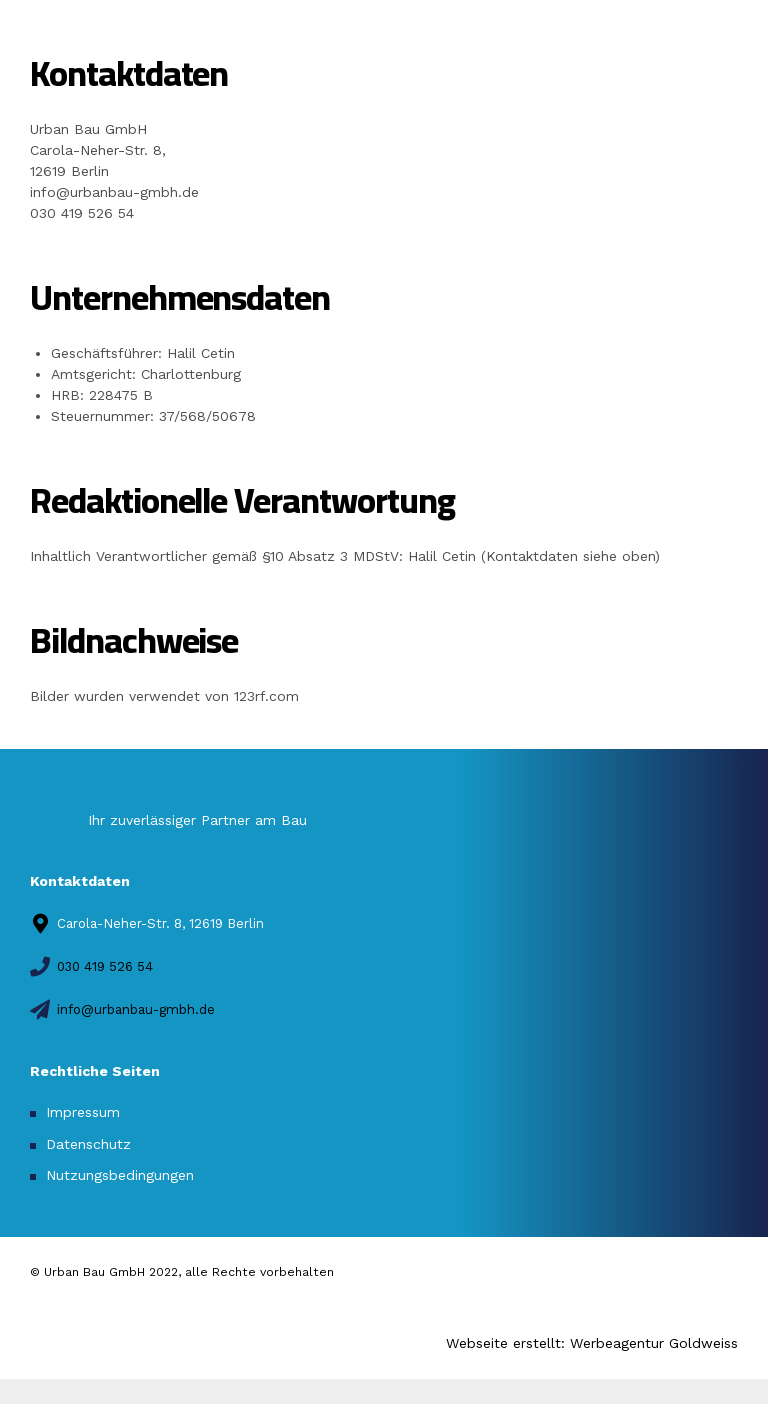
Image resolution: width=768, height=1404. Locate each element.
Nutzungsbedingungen (120, 1175)
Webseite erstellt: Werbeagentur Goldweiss (592, 1343)
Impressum (83, 1112)
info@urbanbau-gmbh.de (114, 192)
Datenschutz (88, 1144)
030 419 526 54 (82, 213)
